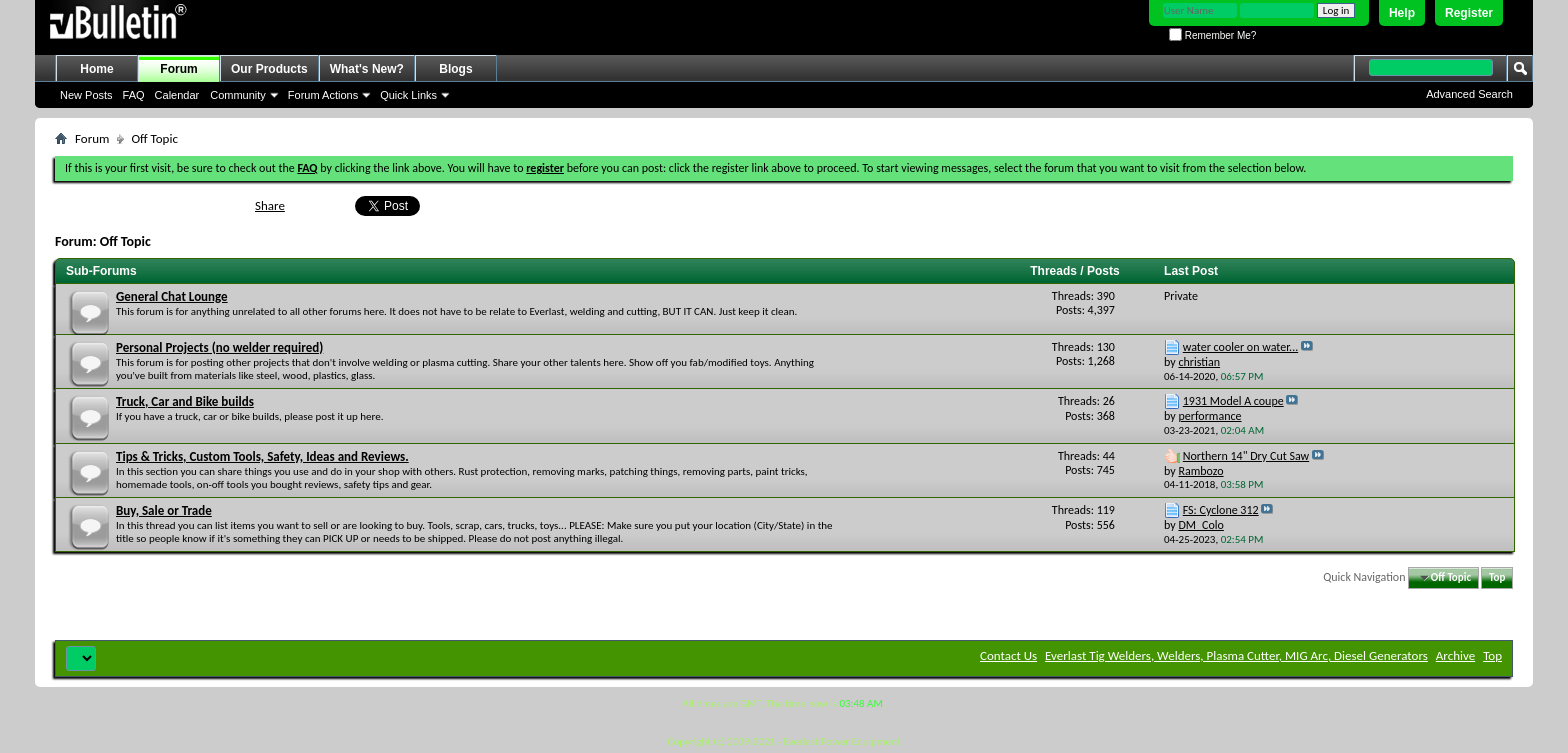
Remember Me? (1212, 35)
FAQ (134, 95)
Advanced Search (1469, 94)
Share (270, 205)
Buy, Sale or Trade (164, 510)
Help (1402, 13)
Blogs (455, 69)
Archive (1455, 655)
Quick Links (408, 95)
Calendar (177, 95)
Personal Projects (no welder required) (219, 347)
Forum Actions (323, 95)
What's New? (367, 69)
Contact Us (1008, 655)
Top (1497, 577)
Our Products (269, 69)
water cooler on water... (1240, 347)
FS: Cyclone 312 (1221, 510)
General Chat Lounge (172, 296)
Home (96, 69)
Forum (178, 69)
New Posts (86, 95)
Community (238, 95)
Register (1469, 13)
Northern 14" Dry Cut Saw (1246, 456)
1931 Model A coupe (1233, 401)
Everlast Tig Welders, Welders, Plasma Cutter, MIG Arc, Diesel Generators (1236, 655)
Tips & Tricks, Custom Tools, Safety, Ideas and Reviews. (262, 456)
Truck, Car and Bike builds (185, 401)
